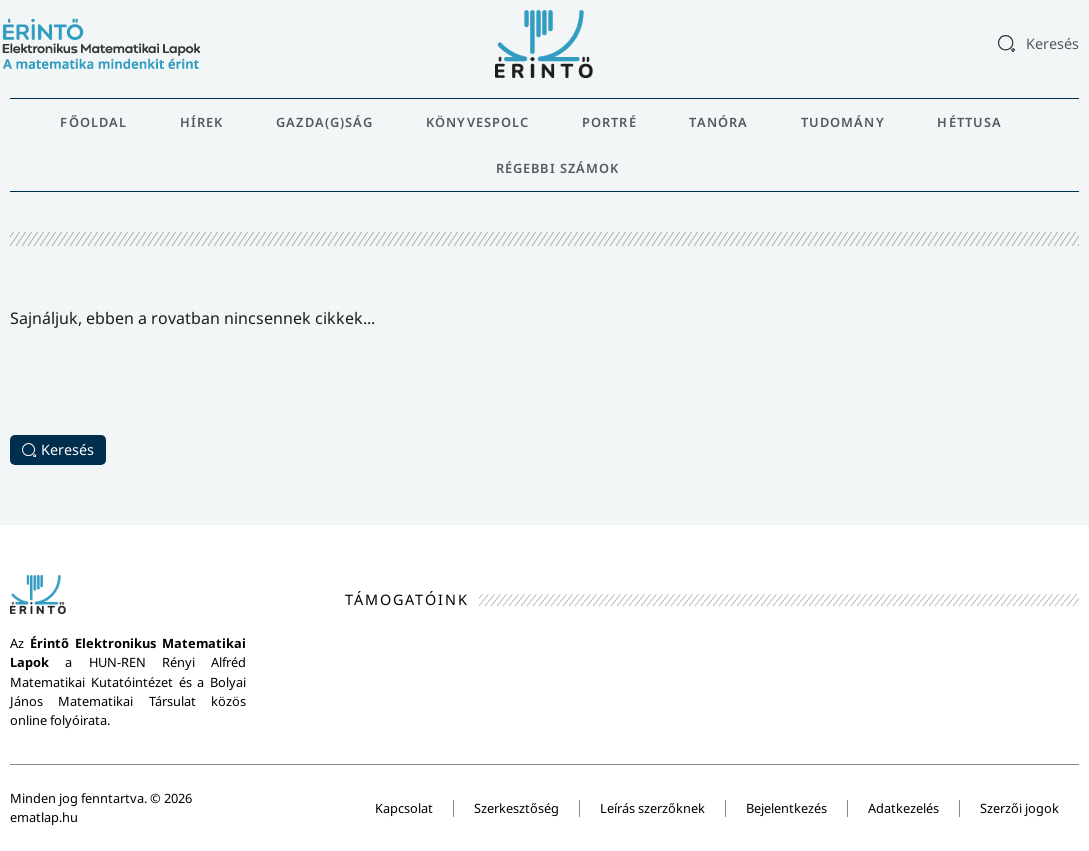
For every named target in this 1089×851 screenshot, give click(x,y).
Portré (609, 122)
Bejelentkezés (786, 808)
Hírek (202, 122)
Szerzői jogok (1019, 808)
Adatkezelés (903, 808)
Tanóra (718, 122)
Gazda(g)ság (324, 122)
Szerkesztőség (516, 808)
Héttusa (969, 122)
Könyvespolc (477, 122)
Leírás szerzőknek (652, 808)
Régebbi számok (557, 168)
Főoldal (93, 122)
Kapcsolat (404, 808)
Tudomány (843, 122)
